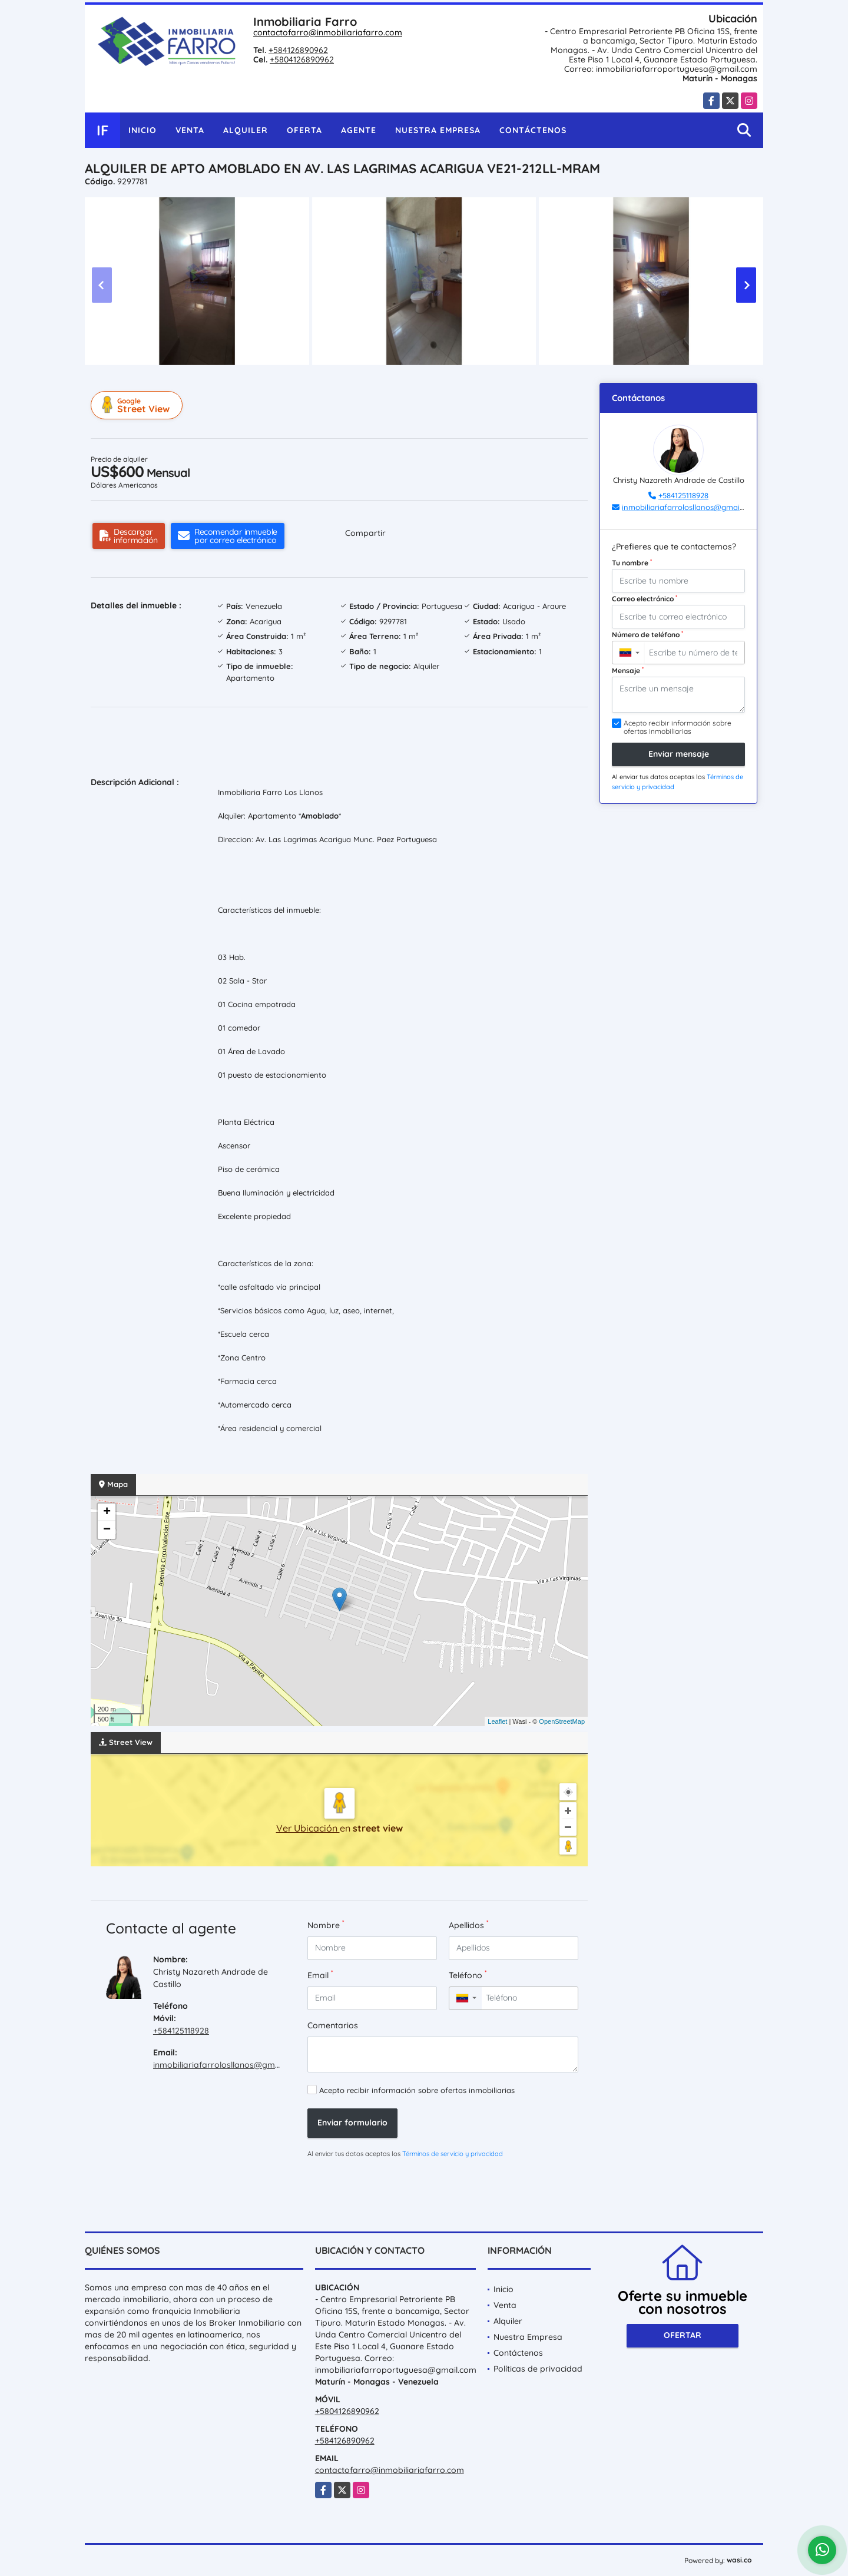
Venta (189, 130)
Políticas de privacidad (537, 2368)
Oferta (304, 130)
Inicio (142, 130)
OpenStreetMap (562, 1721)
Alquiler (245, 130)
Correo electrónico (644, 598)
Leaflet (497, 1721)
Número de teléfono (647, 634)
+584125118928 (181, 2030)
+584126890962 (298, 50)
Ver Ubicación (308, 1828)
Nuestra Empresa (438, 130)
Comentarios (332, 2025)
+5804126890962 (302, 59)
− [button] (107, 1530)
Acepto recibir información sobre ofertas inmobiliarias (417, 2090)
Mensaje (628, 670)
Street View (138, 405)
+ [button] (107, 1512)
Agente (358, 130)
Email (320, 1975)
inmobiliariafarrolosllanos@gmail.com (228, 2065)
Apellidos (468, 1925)
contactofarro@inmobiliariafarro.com (327, 32)
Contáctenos (533, 130)
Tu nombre (632, 562)
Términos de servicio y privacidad (452, 2154)
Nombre (325, 1925)
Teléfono (467, 1975)
